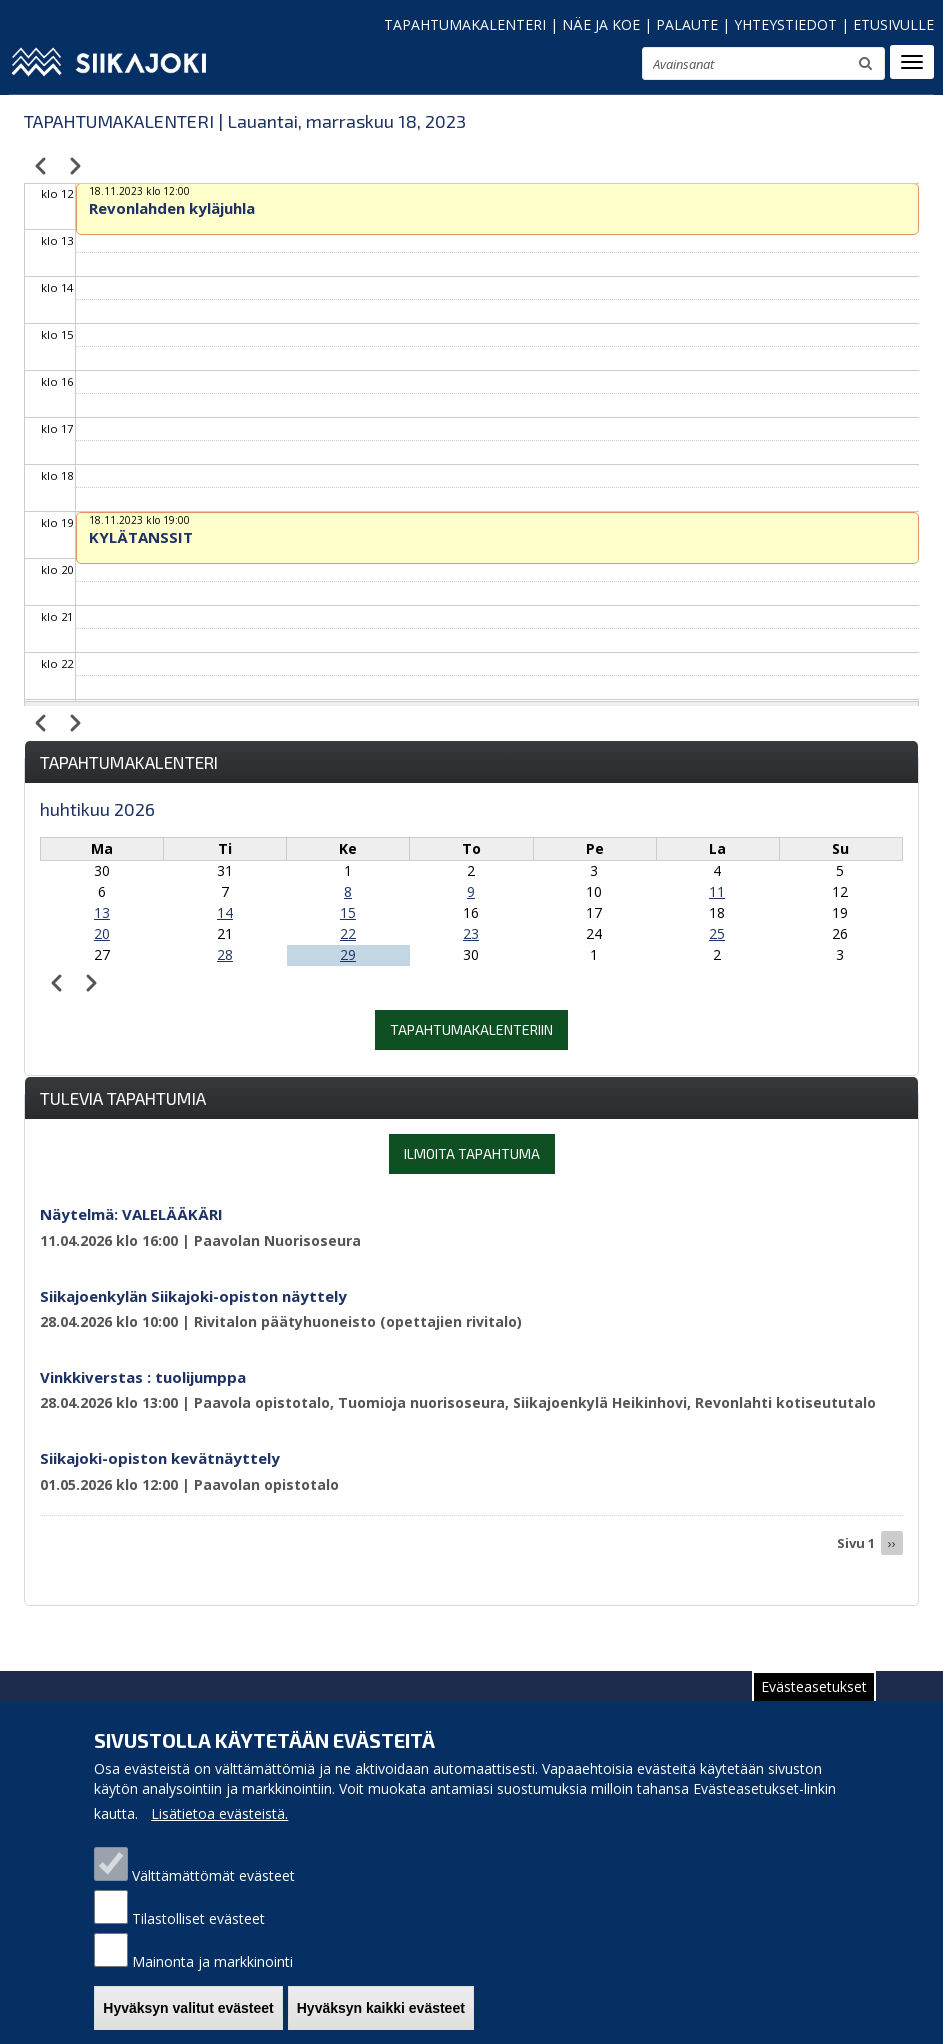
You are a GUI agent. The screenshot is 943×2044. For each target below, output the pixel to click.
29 (348, 954)
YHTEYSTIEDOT (785, 24)
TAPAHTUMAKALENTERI (465, 24)
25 (717, 933)
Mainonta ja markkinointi (212, 1972)
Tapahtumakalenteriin (471, 1029)
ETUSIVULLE (893, 24)
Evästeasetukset (814, 1697)
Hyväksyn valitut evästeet (188, 2019)
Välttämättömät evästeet (213, 1886)
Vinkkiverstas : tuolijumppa (143, 1377)
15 (348, 912)
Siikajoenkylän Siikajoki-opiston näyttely (193, 1296)
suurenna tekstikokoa (618, 66)
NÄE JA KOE (601, 24)
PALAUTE (687, 24)
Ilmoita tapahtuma (472, 1153)
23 (471, 933)
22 (348, 933)
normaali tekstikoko (590, 68)
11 (717, 891)
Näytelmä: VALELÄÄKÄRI (131, 1214)
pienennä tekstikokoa (565, 69)
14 (225, 912)
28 (225, 954)
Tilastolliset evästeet (198, 1929)
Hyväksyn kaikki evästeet (381, 2019)
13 (102, 912)
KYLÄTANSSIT (141, 537)
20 (102, 933)
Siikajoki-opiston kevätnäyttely (160, 1458)
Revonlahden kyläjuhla (172, 208)
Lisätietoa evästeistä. (219, 1824)
